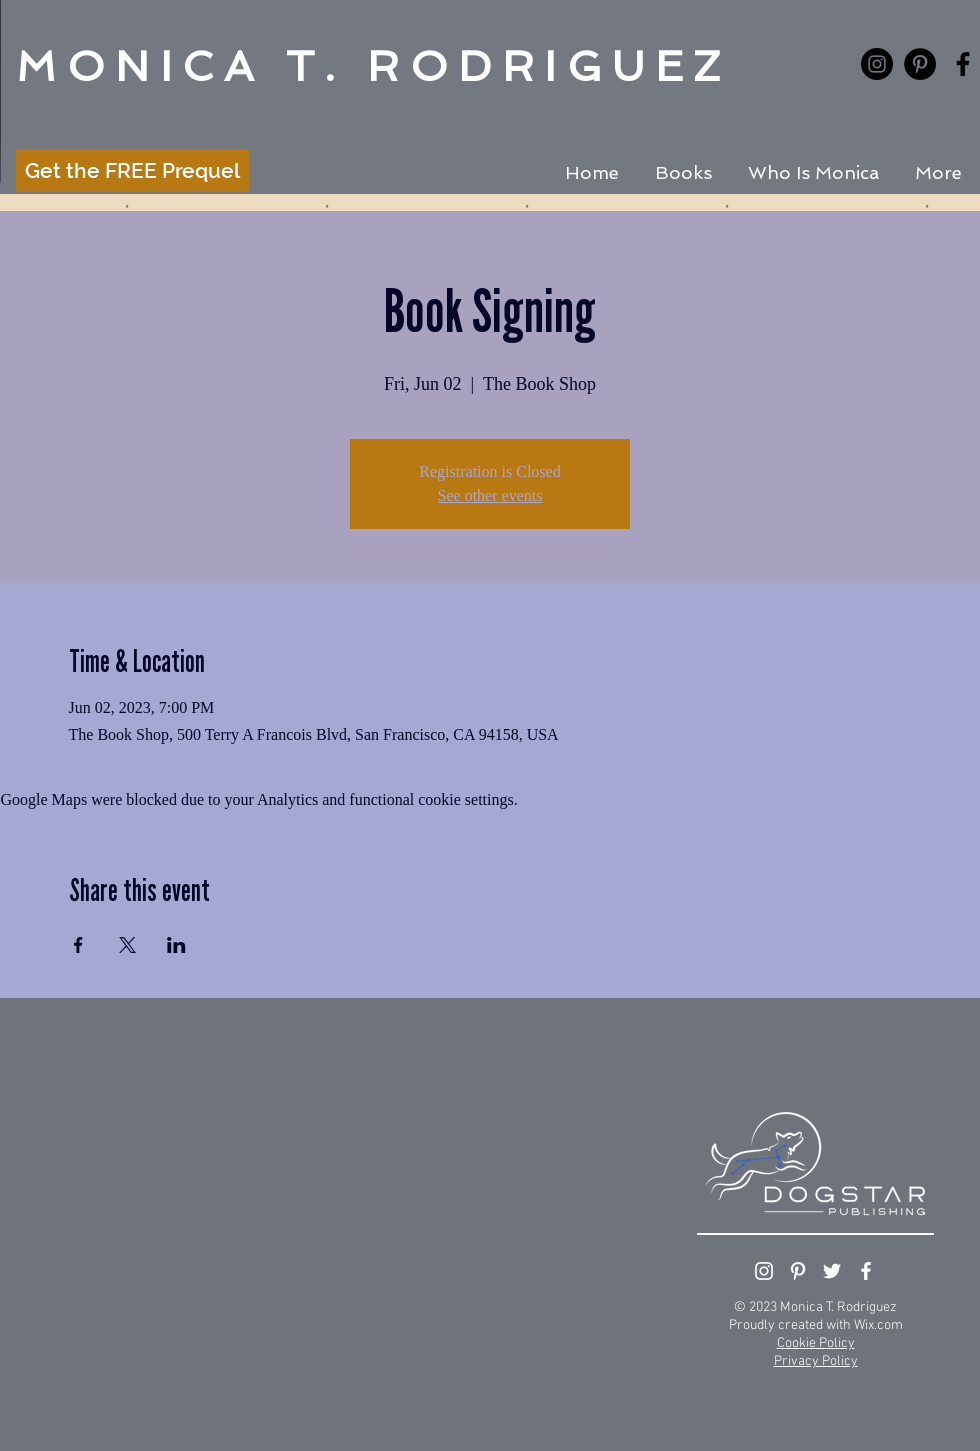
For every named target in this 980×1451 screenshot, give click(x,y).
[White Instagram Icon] (764, 1271)
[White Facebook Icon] (866, 1271)
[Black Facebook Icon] (963, 64)
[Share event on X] (127, 945)
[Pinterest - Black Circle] (920, 64)
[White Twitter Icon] (832, 1271)
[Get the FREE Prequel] (132, 170)
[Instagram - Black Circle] (877, 64)
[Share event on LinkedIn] (176, 945)
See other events (490, 495)
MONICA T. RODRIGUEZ (373, 66)
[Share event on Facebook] (78, 945)
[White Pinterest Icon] (798, 1271)
